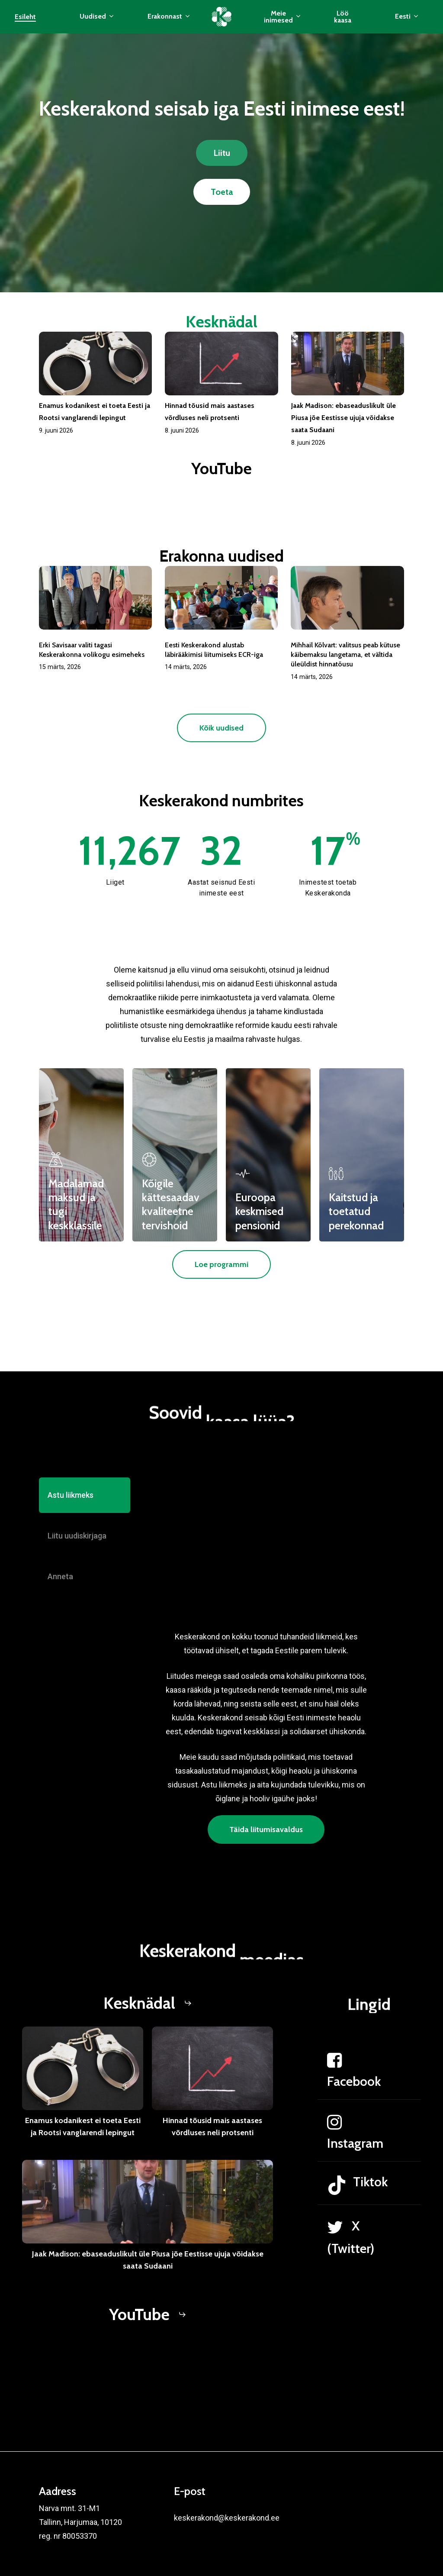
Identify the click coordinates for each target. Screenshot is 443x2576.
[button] (221, 153)
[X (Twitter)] (369, 2270)
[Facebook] (369, 2103)
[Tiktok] (369, 2217)
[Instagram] (369, 2165)
